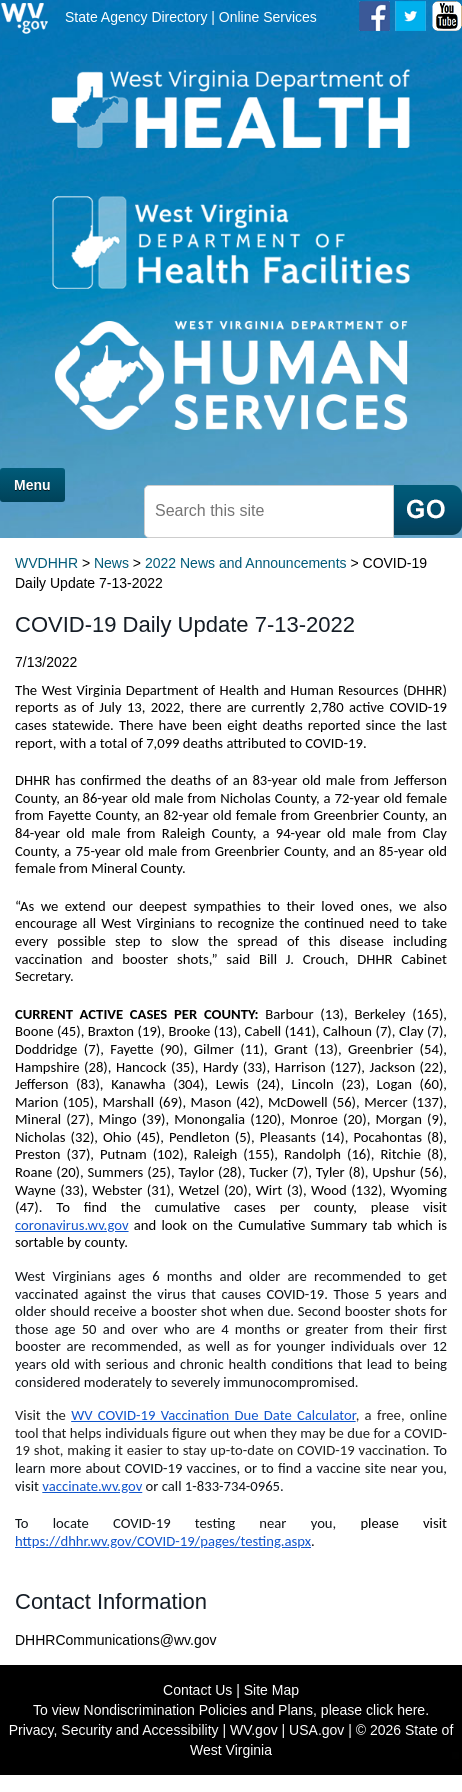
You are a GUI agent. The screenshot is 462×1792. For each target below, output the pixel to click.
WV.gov (254, 1730)
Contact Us (197, 1690)
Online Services (268, 17)
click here (395, 1710)
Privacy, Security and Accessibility (114, 1730)
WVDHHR (46, 563)
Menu (32, 485)
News (111, 563)
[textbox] (269, 511)
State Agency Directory (136, 17)
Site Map (271, 1690)
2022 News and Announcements (246, 563)
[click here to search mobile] (428, 510)
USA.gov (316, 1730)
